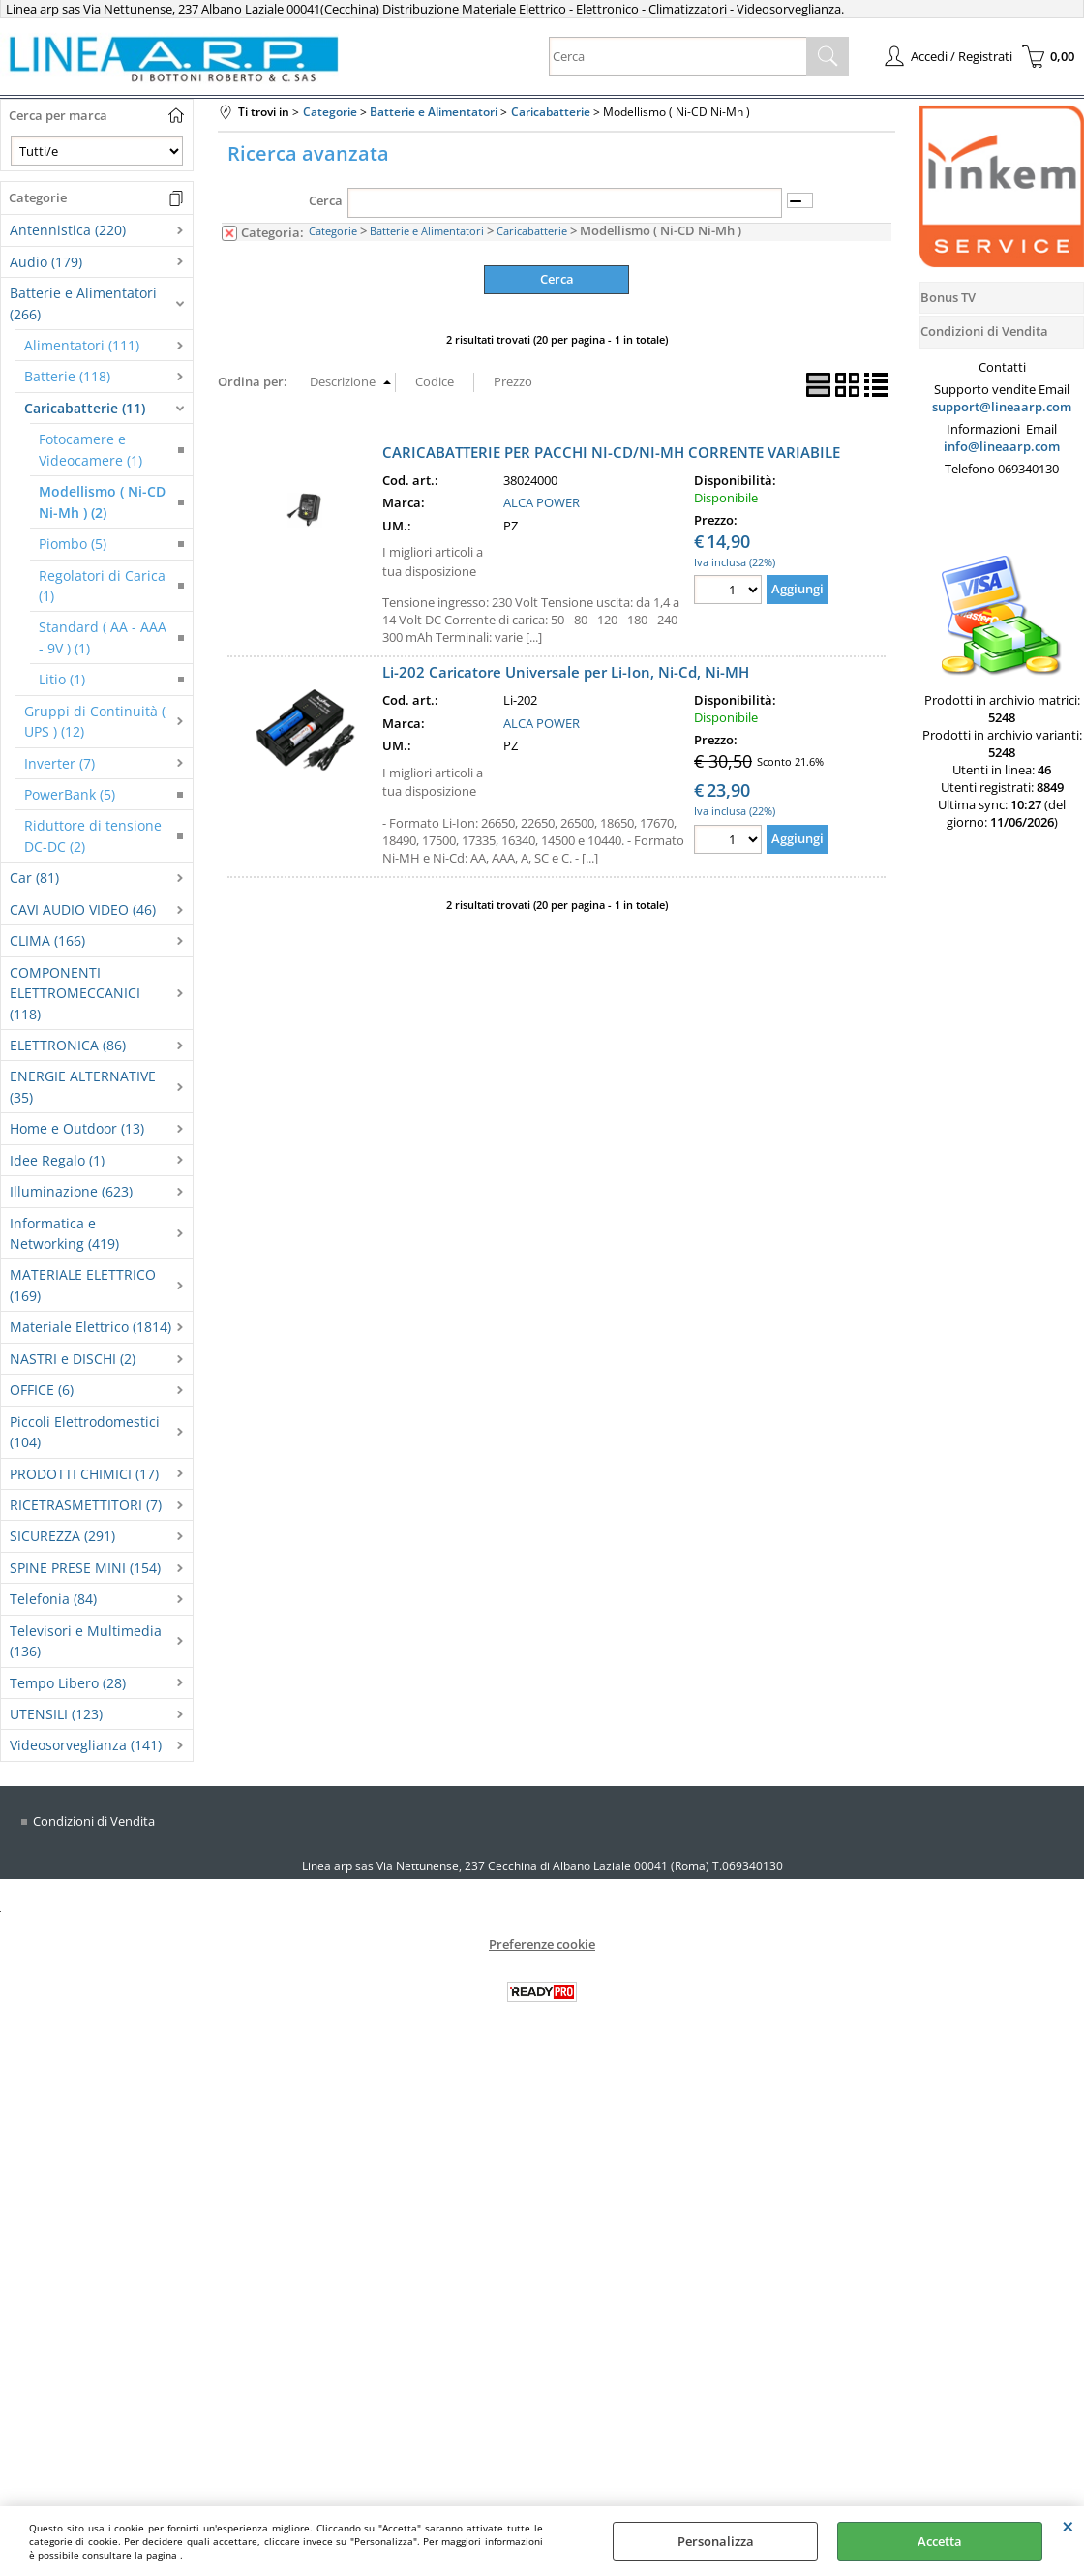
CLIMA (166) (47, 940)
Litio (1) (62, 679)
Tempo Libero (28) (68, 1683)
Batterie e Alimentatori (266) (83, 303)
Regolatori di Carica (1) (102, 585)
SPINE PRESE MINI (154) (85, 1568)
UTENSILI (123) (56, 1714)
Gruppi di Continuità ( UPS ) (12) (95, 721)
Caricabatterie (532, 231)
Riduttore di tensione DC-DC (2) (93, 835)
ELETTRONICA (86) (68, 1045)
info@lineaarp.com (1002, 446)
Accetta (940, 2541)
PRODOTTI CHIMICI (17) (84, 1474)
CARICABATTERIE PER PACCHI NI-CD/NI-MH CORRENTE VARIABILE (611, 451)
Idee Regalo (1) (57, 1160)
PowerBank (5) (69, 794)
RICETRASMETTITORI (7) (86, 1505)
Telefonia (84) (53, 1599)
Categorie (333, 231)
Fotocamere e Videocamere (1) (90, 449)
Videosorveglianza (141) (86, 1745)
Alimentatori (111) (81, 345)
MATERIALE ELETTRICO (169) (83, 1284)
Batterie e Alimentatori (427, 231)
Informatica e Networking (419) (64, 1233)
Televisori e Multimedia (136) (86, 1640)
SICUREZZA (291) (62, 1536)
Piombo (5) (72, 543)
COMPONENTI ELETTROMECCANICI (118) (75, 993)
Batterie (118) (67, 376)
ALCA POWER (541, 502)
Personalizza (716, 2541)
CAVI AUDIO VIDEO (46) (83, 909)
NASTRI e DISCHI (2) (73, 1358)
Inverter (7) (59, 763)
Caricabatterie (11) (84, 408)
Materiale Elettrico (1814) (90, 1327)
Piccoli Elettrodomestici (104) (85, 1431)
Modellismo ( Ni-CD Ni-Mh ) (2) (102, 501)
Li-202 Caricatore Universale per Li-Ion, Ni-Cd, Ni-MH (565, 672)
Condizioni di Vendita (94, 1821)
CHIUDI (1068, 2525)
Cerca (326, 200)
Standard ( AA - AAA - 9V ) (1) (102, 637)
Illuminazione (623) (71, 1191)
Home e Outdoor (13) (77, 1128)
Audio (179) (46, 262)
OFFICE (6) (42, 1389)
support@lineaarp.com (1001, 406)
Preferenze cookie (542, 1944)
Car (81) (34, 877)
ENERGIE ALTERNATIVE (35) (83, 1086)
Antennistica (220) (68, 230)
